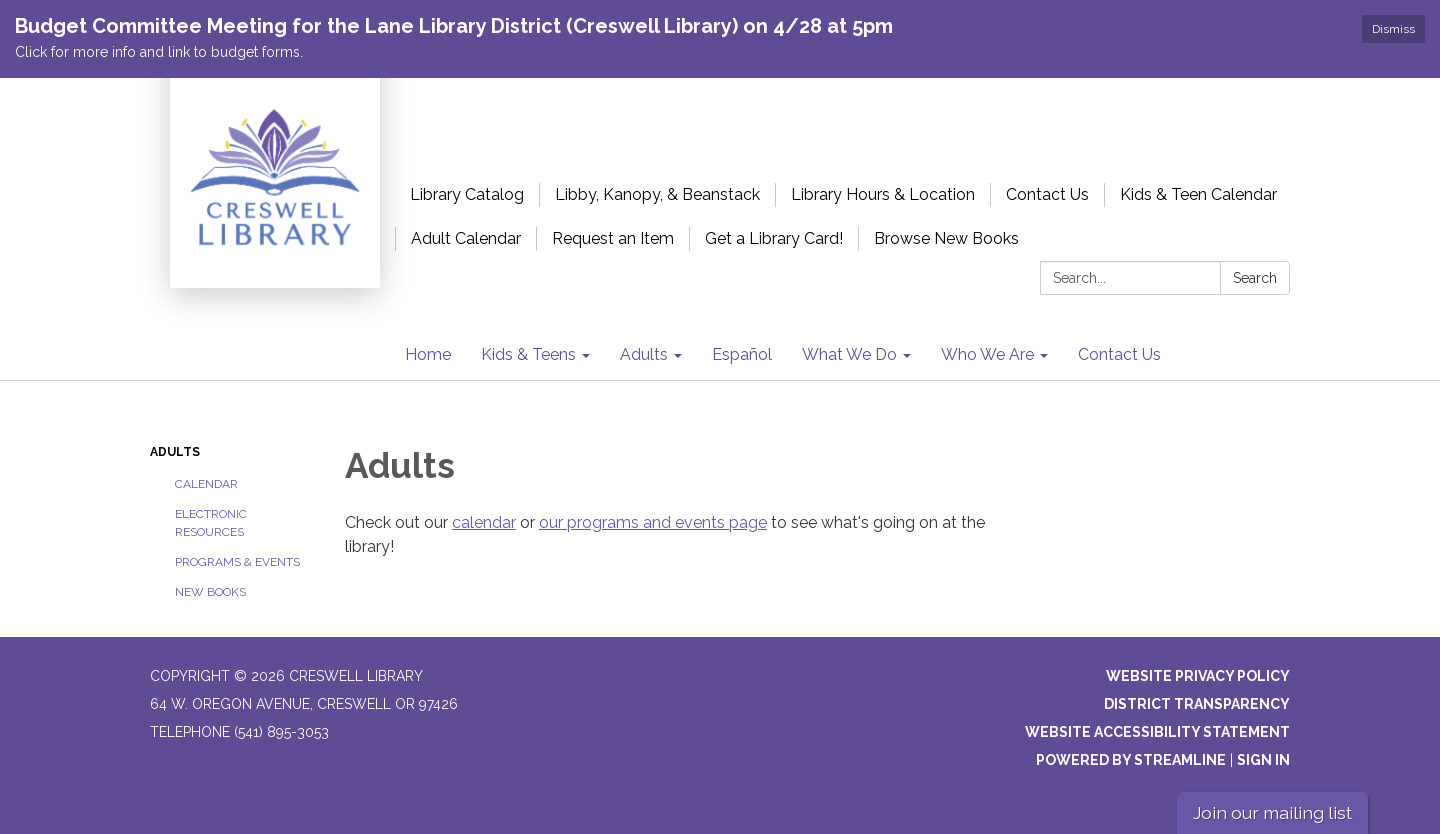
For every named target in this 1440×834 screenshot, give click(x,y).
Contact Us (1047, 194)
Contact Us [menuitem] (1119, 354)
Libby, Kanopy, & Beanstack (657, 194)
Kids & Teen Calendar (1198, 194)
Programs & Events (237, 562)
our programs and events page (653, 522)
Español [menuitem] (742, 354)
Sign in (1263, 760)
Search (1255, 278)
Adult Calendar (466, 238)
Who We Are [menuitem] (987, 354)
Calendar (206, 484)
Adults (175, 452)
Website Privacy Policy (1198, 676)
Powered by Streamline (1131, 760)
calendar (484, 522)
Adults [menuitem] (644, 354)
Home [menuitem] (428, 354)
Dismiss (1393, 29)
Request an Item (613, 238)
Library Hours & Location (883, 194)
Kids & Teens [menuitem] (528, 354)
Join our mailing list (1272, 812)
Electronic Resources (211, 523)
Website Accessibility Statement (1157, 732)
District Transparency (1197, 704)
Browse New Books (946, 238)
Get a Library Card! (774, 238)
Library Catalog (467, 194)
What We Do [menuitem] (849, 354)
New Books (210, 592)
